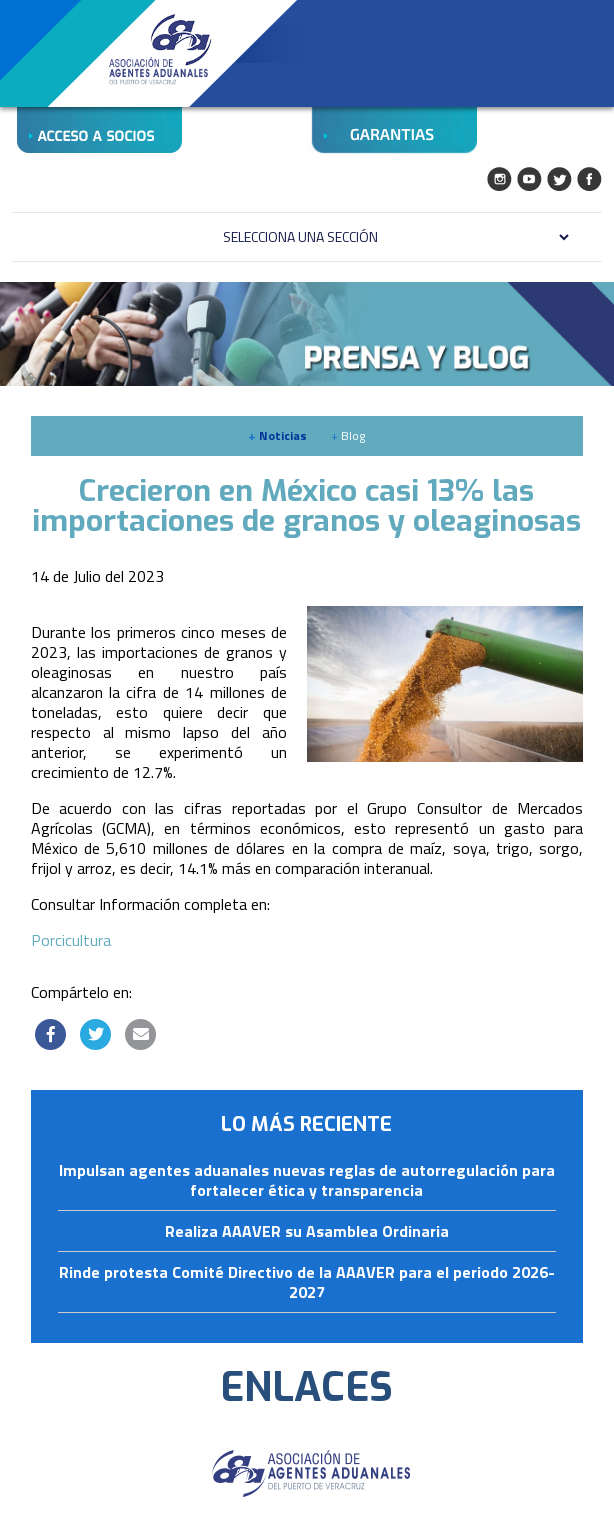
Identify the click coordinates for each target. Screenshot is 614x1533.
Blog (348, 435)
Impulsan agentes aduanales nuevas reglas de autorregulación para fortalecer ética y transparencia (307, 1181)
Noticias (277, 435)
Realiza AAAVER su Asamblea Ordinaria (307, 1232)
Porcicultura (71, 940)
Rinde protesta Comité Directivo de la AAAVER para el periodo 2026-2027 (307, 1283)
